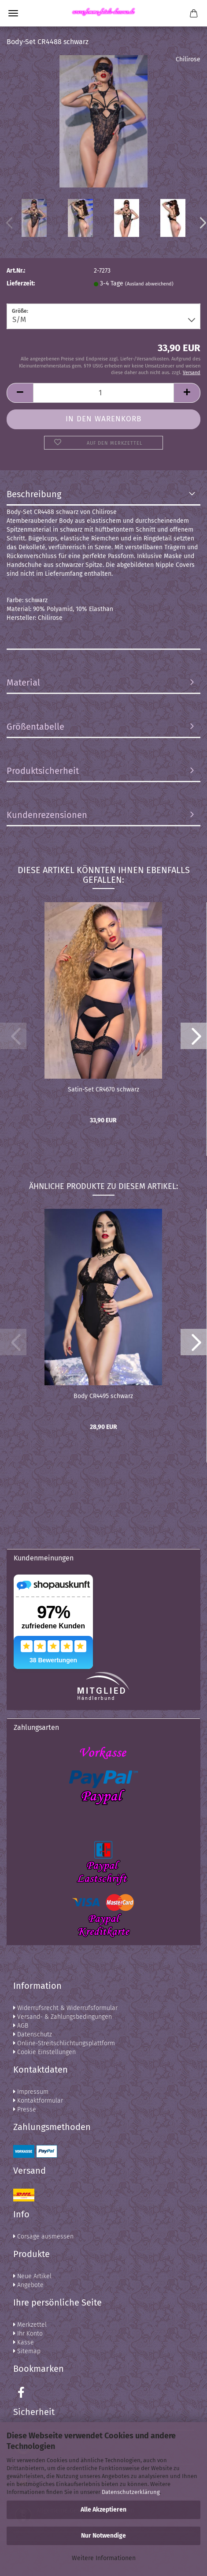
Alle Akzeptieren (103, 2509)
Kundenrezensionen (47, 815)
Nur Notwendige (103, 2535)
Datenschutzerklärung (131, 2492)
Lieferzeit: (21, 283)
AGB (20, 2025)
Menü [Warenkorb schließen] (13, 13)
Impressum (30, 2092)
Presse (24, 2109)
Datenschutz (32, 2034)
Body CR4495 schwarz (103, 1396)
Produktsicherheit (43, 770)
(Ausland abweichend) (149, 284)
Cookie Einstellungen (44, 2052)
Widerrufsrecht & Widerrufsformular (65, 2008)
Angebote (28, 2285)
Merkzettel (30, 2325)
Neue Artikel (32, 2276)
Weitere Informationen (104, 2558)
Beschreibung (34, 494)
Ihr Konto (28, 2333)
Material (23, 682)
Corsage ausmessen (43, 2236)
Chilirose (188, 59)
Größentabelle (35, 726)
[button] (194, 1036)
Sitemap (27, 2351)
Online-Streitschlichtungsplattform (64, 2043)
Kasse (23, 2342)
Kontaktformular (38, 2100)
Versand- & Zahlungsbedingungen (62, 2017)
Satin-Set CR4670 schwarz (103, 1089)
